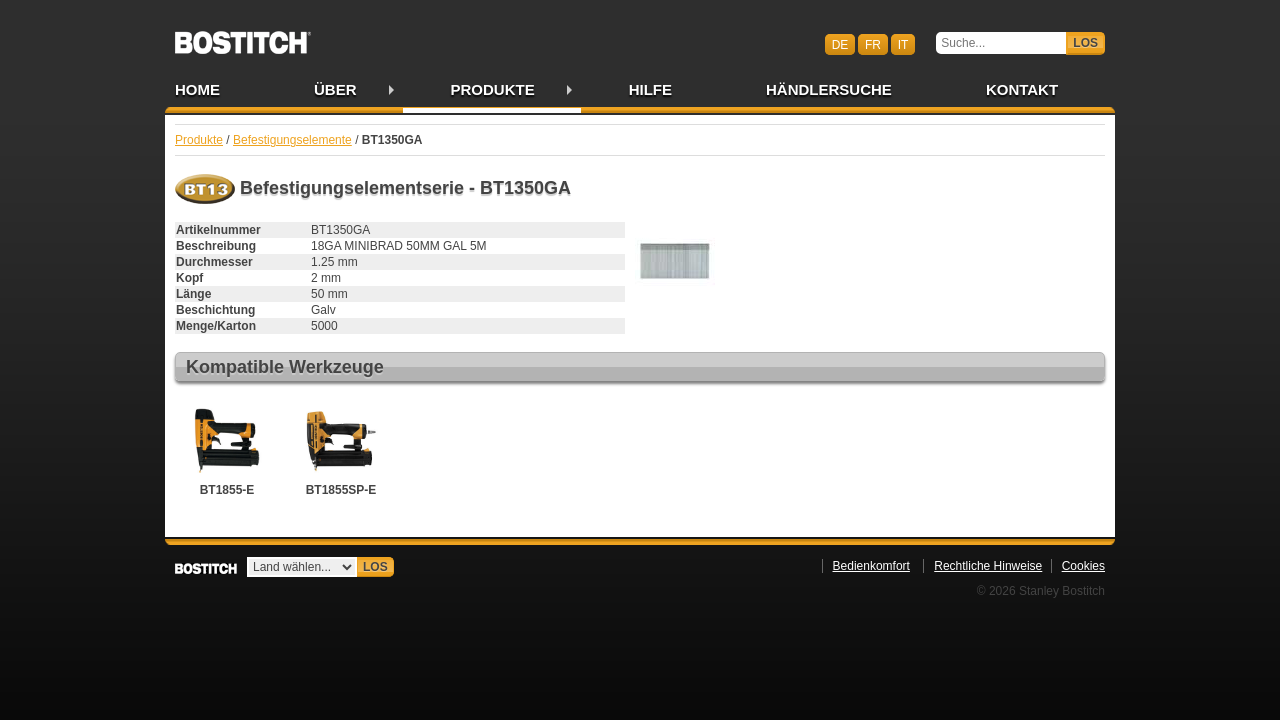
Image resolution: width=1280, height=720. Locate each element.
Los (1085, 43)
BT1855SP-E (341, 449)
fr (873, 44)
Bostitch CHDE (243, 36)
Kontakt (1022, 89)
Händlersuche (829, 89)
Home (197, 89)
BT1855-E (227, 449)
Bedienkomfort (871, 566)
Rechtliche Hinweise (988, 566)
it (903, 44)
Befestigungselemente (292, 140)
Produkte (493, 89)
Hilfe (650, 89)
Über (335, 89)
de (840, 44)
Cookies (1083, 566)
